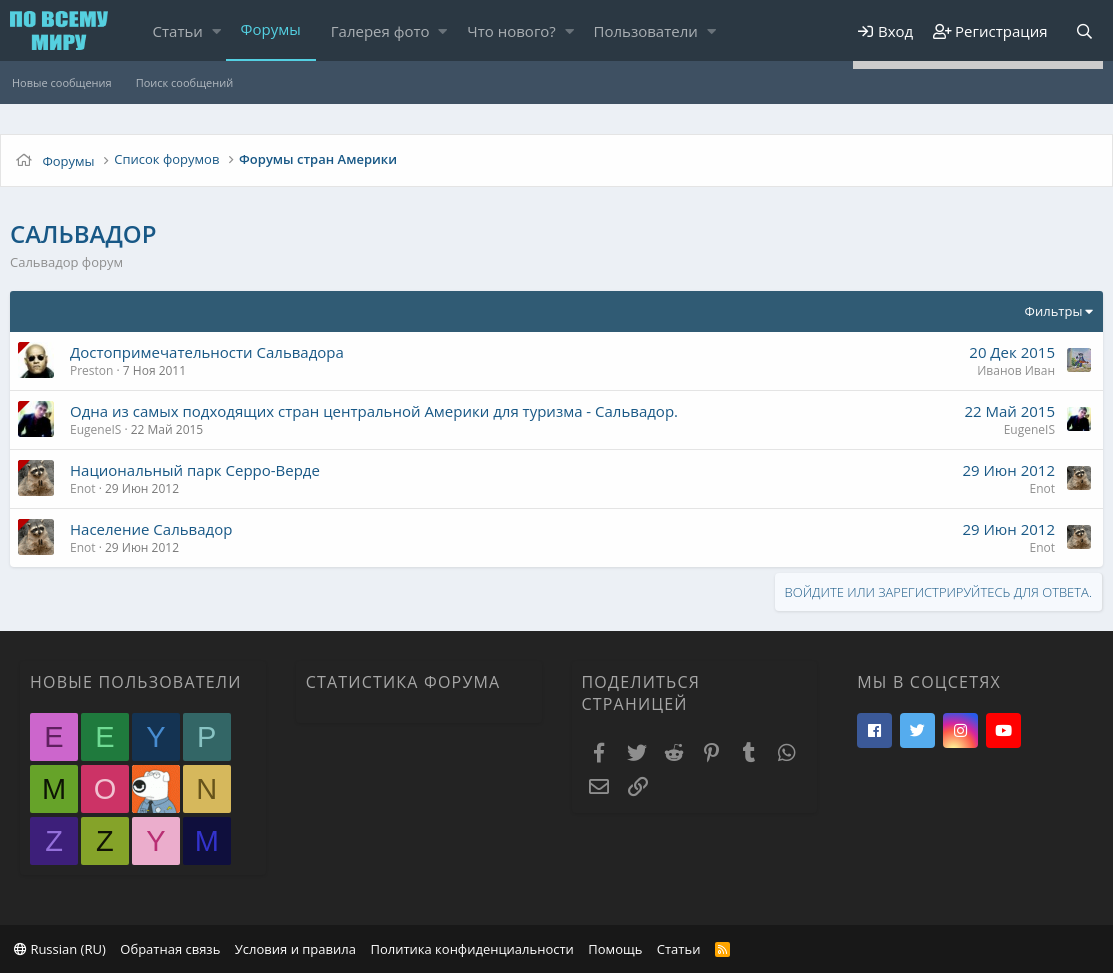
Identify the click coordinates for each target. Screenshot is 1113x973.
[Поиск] (1084, 31)
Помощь (615, 949)
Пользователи (646, 31)
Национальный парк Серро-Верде (195, 470)
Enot (83, 488)
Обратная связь (170, 949)
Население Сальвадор (151, 529)
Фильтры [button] (1054, 311)
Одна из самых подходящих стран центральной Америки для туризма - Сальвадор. (374, 411)
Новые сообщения (62, 82)
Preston (91, 370)
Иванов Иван (1016, 370)
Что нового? (511, 31)
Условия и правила (295, 949)
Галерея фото (380, 31)
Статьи (178, 31)
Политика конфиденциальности (471, 949)
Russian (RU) (60, 949)
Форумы (271, 29)
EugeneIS (95, 429)
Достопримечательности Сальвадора (207, 352)
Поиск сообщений (184, 82)
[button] (216, 31)
